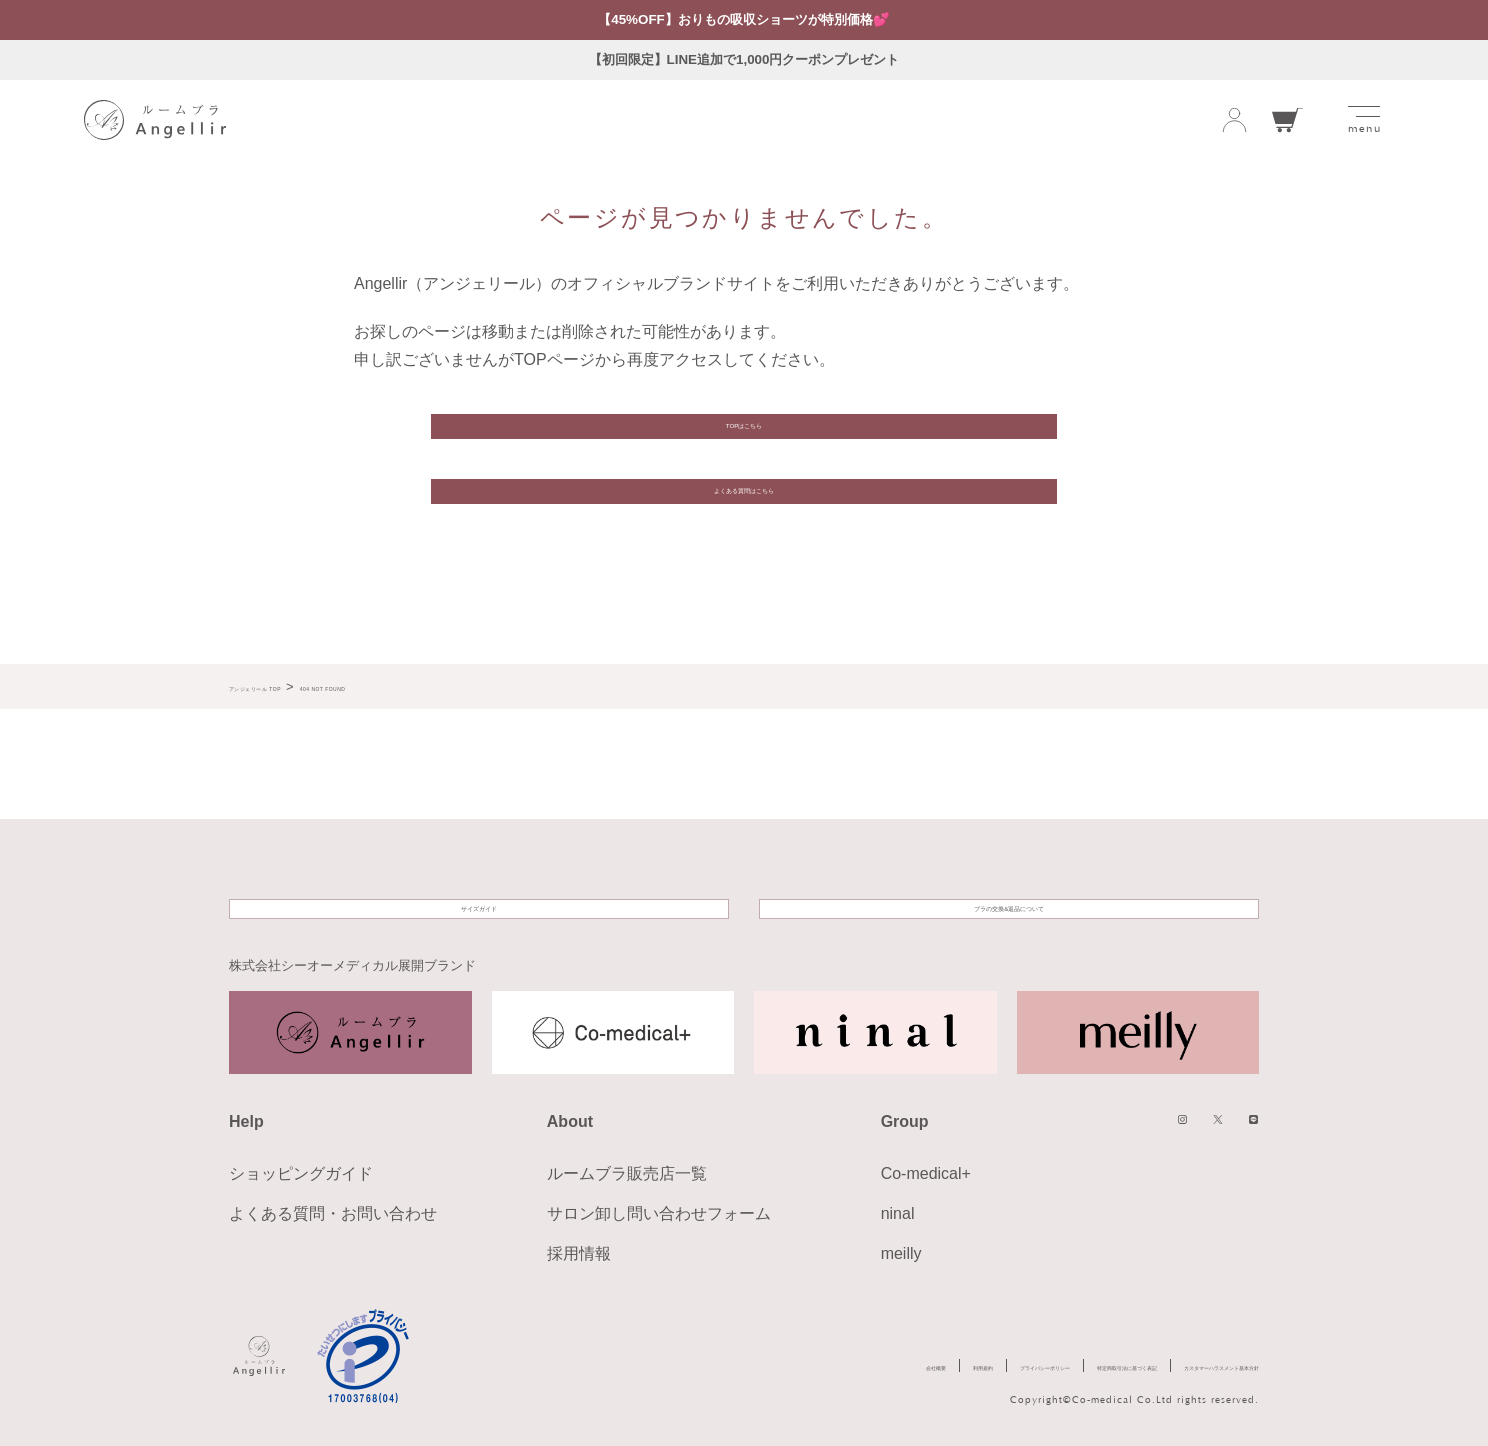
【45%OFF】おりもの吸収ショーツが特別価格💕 (743, 20)
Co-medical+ (926, 1169)
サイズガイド (479, 889)
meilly (901, 1249)
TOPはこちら (744, 446)
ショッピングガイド (301, 1169)
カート (1288, 122)
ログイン (1234, 122)
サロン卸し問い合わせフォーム (659, 1209)
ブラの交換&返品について (1009, 889)
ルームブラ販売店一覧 (627, 1169)
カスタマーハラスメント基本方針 (1161, 1365)
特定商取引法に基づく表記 (959, 1365)
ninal (898, 1209)
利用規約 (671, 1365)
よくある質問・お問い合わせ (333, 1209)
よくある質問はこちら (744, 548)
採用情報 (579, 1249)
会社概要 (592, 1365)
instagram (1136, 1125)
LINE (1244, 1125)
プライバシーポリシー (789, 1365)
